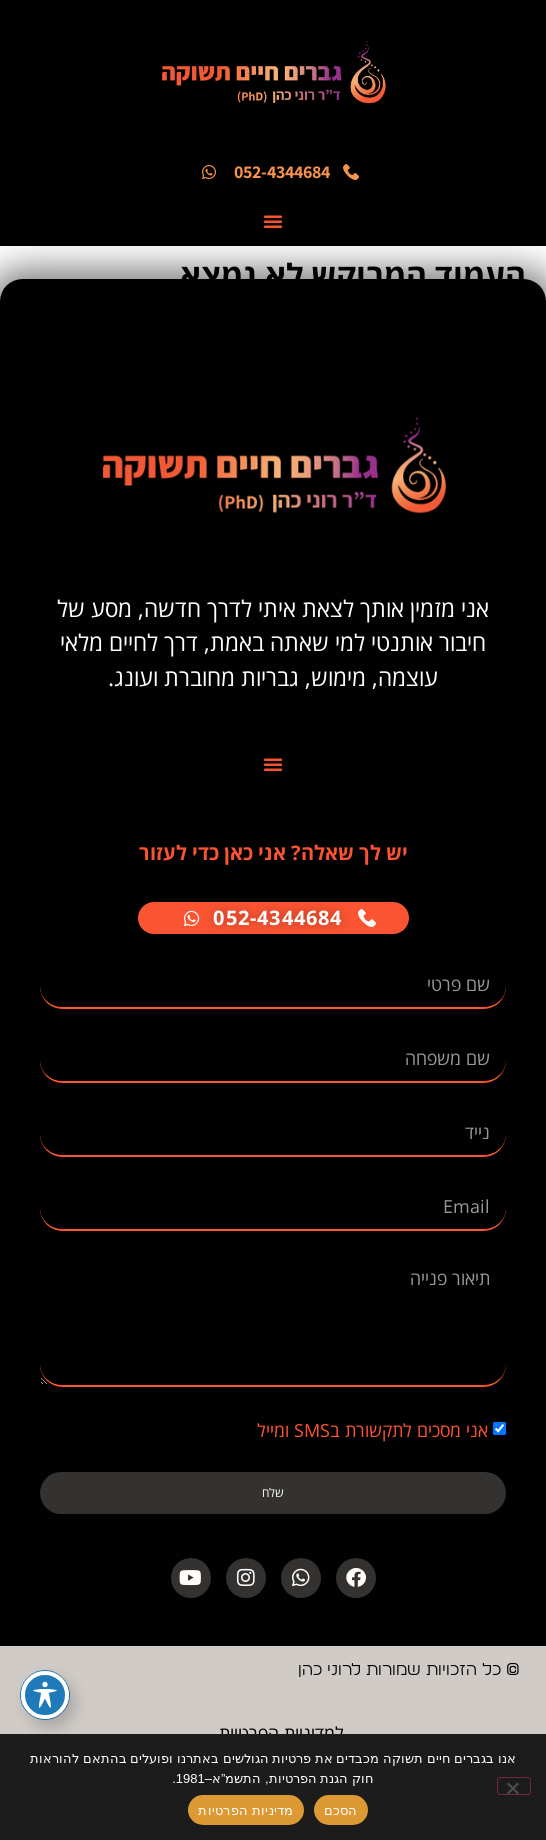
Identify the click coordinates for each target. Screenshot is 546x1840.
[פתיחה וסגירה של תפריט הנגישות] (45, 1695)
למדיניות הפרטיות (281, 1733)
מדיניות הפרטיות (245, 1810)
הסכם (341, 1810)
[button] (273, 221)
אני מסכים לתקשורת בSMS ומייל (372, 1430)
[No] (514, 1786)
